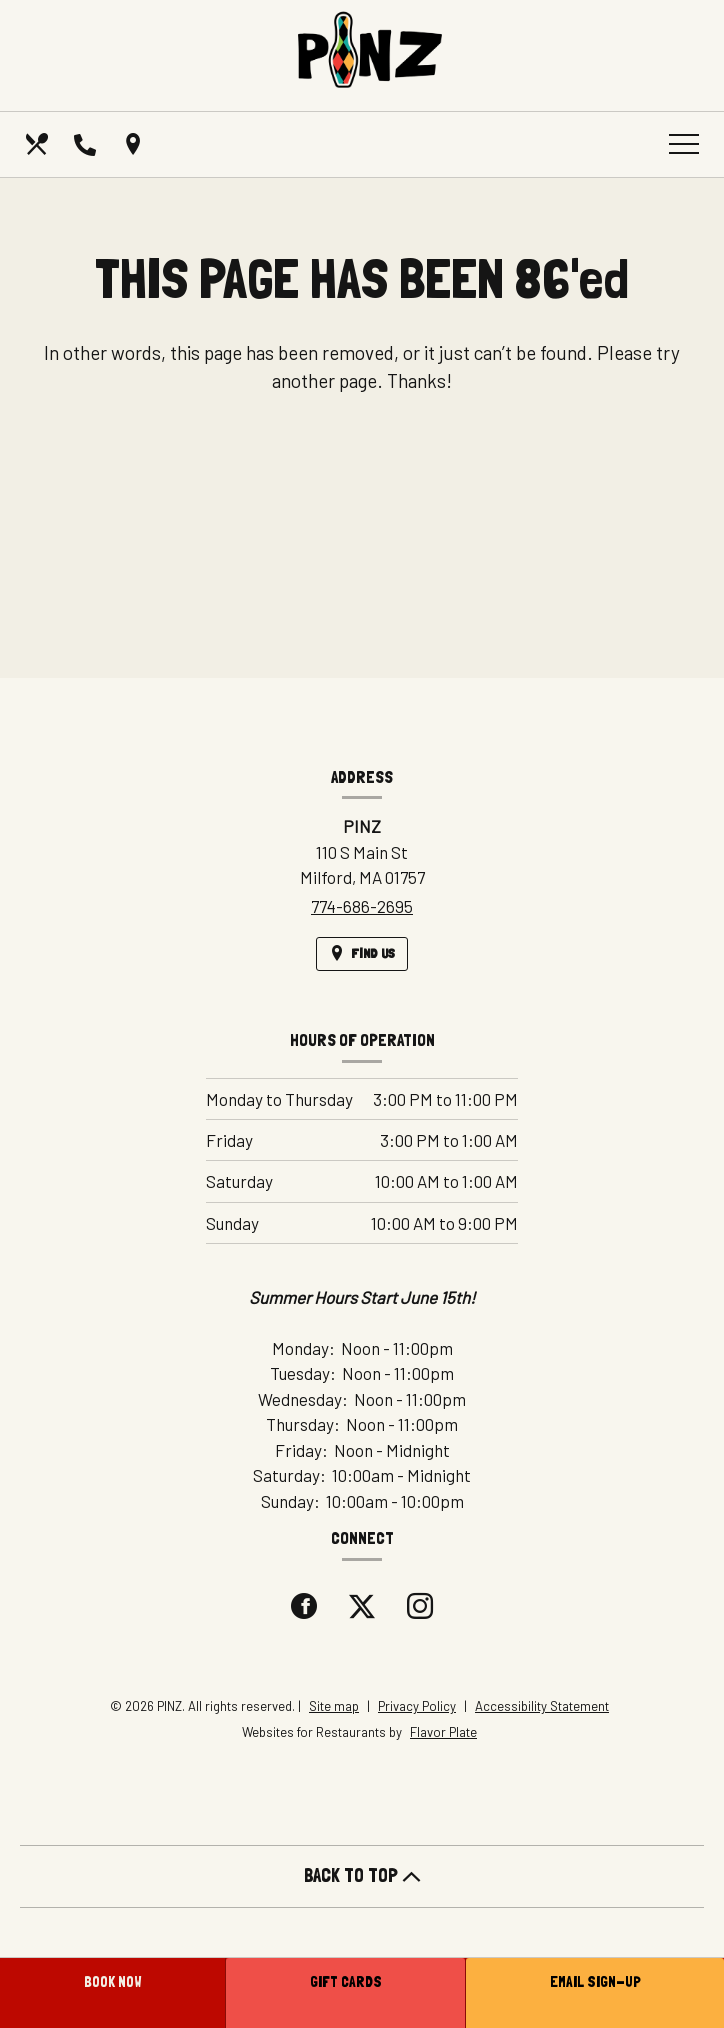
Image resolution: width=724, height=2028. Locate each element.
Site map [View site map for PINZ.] (334, 1706)
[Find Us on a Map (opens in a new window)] (135, 144)
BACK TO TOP (362, 1875)
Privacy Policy (417, 1706)
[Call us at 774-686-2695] (87, 144)
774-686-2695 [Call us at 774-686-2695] (362, 906)
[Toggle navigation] (684, 144)
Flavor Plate (443, 1732)
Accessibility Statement (542, 1706)
